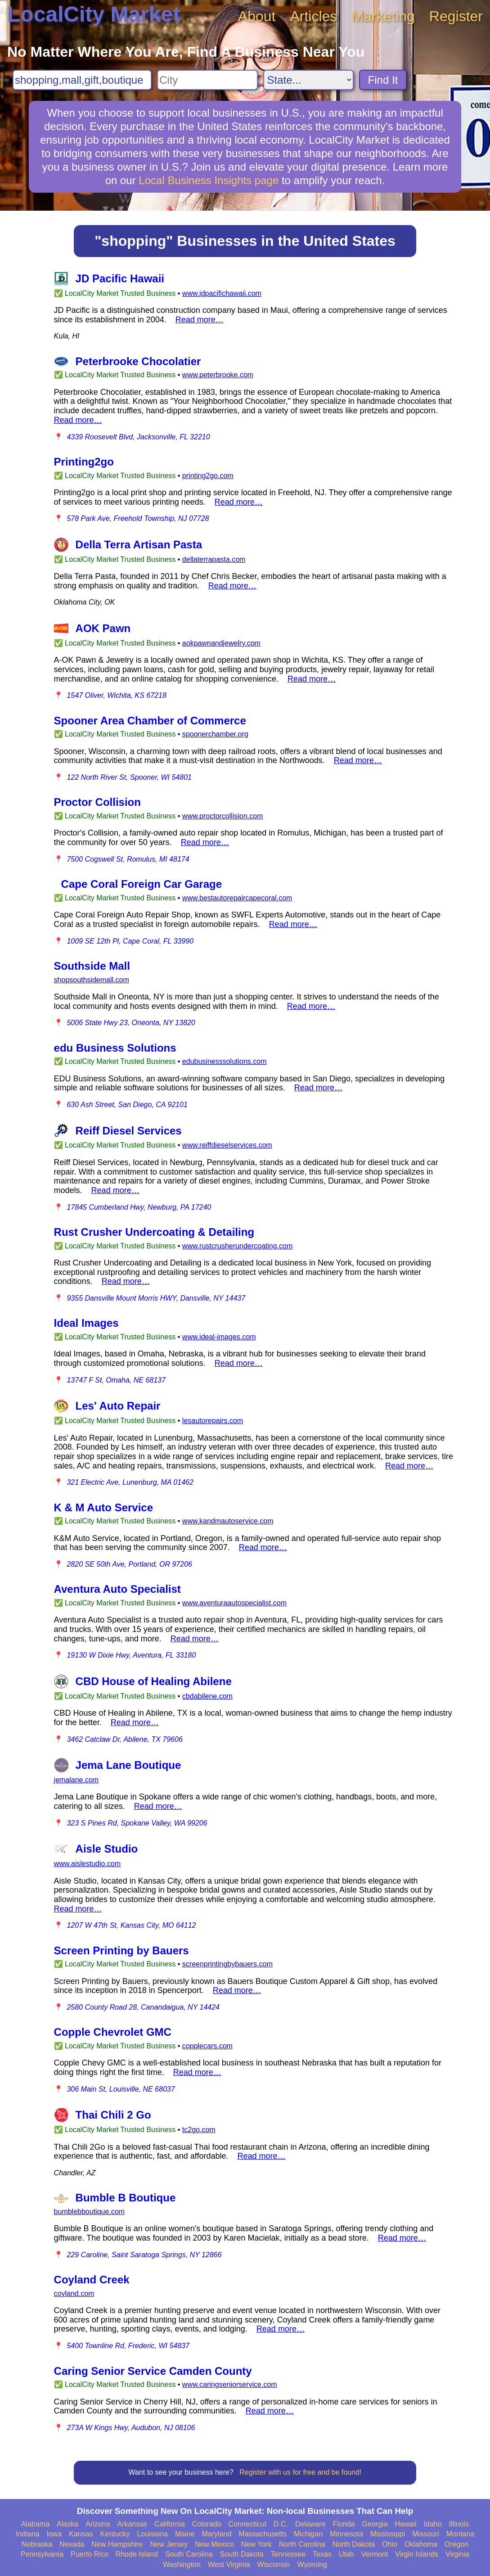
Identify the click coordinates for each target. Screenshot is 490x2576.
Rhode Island (137, 2554)
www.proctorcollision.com (222, 816)
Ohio (389, 2544)
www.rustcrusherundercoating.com (237, 1246)
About (257, 16)
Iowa (54, 2534)
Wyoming (312, 2564)
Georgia (375, 2524)
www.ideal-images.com (219, 1337)
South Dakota (242, 2554)
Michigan (308, 2534)
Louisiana (152, 2534)
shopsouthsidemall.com (91, 980)
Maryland (217, 2534)
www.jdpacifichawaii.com (221, 293)
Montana (460, 2534)
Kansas (81, 2534)
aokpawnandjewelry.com (221, 643)
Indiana (28, 2534)
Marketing (383, 16)
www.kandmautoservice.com (228, 1521)
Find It (383, 80)
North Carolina (302, 2544)
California (169, 2524)
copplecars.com (207, 2046)
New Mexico (214, 2544)
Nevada (71, 2544)
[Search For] (82, 80)
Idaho (433, 2524)
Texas (322, 2554)
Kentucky (115, 2534)
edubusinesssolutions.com (224, 1061)
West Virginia (229, 2564)
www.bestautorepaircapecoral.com (237, 898)
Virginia (457, 2554)
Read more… (199, 319)
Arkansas (132, 2524)
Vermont (374, 2554)
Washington (182, 2564)
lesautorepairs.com (212, 1420)
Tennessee (288, 2554)
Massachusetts (262, 2534)
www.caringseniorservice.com (229, 2384)
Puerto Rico (89, 2554)
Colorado (206, 2524)
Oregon (456, 2544)
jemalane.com (76, 1780)
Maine (185, 2534)
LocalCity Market (93, 14)
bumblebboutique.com (89, 2211)
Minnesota (346, 2534)
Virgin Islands (416, 2554)
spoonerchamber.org (215, 734)
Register (456, 16)
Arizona (97, 2524)
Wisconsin (273, 2564)
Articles (313, 16)
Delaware (310, 2524)
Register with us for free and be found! (300, 2472)
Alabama (35, 2524)
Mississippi (387, 2534)
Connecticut (248, 2524)
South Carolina (189, 2554)
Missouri (425, 2534)
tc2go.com (199, 2129)
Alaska (67, 2524)
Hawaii (406, 2524)
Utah (346, 2554)
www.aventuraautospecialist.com (234, 1603)
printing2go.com (208, 475)
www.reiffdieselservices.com (227, 1145)
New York (256, 2544)
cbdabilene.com (207, 1696)
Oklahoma (421, 2544)
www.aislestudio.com (87, 1863)
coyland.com (74, 2293)
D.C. (281, 2524)
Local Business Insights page (209, 180)
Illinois (459, 2524)
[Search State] (308, 80)
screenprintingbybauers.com (227, 1964)
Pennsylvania (42, 2554)
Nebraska (37, 2544)
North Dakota (354, 2544)
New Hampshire (117, 2544)
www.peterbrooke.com (217, 375)
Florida (344, 2524)
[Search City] (207, 80)
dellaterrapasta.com (214, 559)
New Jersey (169, 2544)
